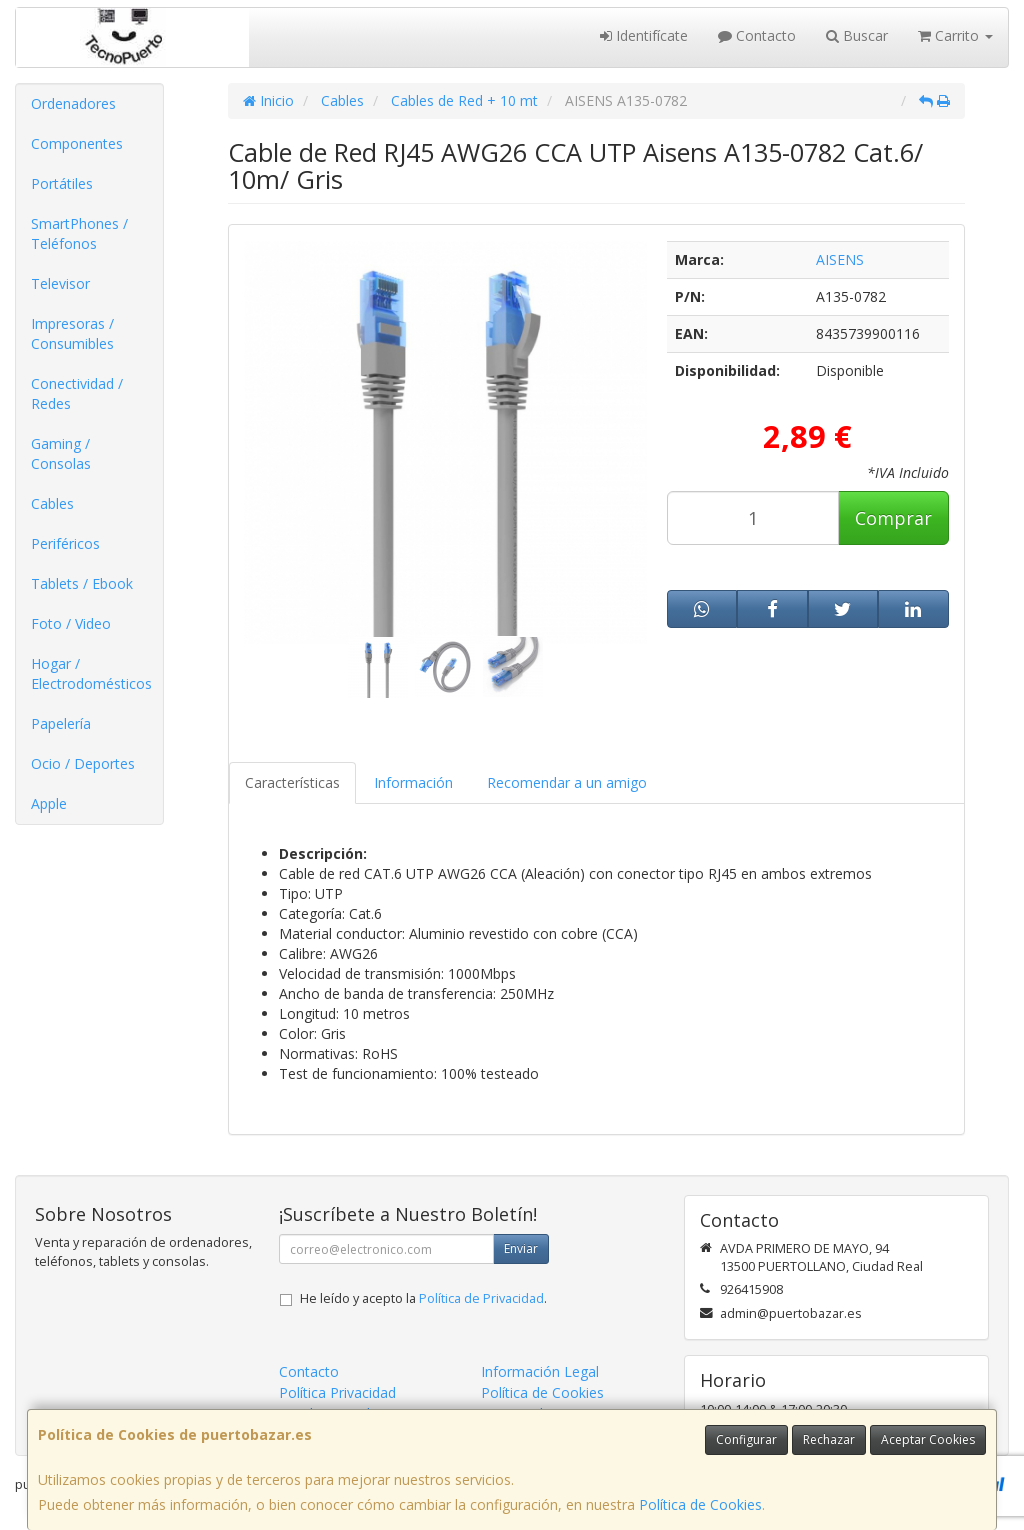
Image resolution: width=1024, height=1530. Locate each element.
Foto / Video (71, 623)
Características (292, 782)
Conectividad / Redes (77, 393)
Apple (49, 803)
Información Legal (540, 1371)
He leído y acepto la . (423, 1298)
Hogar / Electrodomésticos (91, 673)
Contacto (757, 35)
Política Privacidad (337, 1392)
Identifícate (644, 35)
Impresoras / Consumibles (72, 333)
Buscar (857, 35)
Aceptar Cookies (928, 1439)
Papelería (61, 723)
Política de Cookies (700, 1504)
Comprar (893, 518)
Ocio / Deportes (83, 763)
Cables (52, 503)
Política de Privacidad (481, 1298)
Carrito (955, 35)
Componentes (77, 143)
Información (413, 782)
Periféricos (65, 543)
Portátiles (62, 183)
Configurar (746, 1439)
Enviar (521, 1248)
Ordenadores (73, 103)
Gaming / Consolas (61, 453)
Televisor (60, 283)
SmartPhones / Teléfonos (79, 233)
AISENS (840, 259)
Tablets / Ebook (82, 583)
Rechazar (829, 1439)
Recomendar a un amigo (567, 782)
